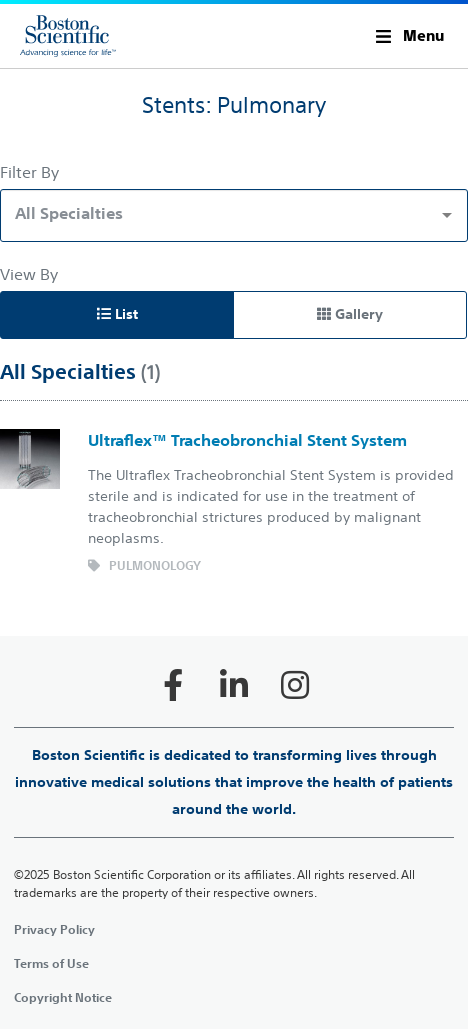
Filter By (29, 172)
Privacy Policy (54, 929)
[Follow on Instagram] (295, 685)
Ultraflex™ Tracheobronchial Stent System (247, 440)
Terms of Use (51, 963)
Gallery (350, 314)
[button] (410, 36)
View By (29, 274)
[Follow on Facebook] (173, 685)
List (117, 314)
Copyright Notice (63, 997)
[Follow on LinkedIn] (234, 685)
